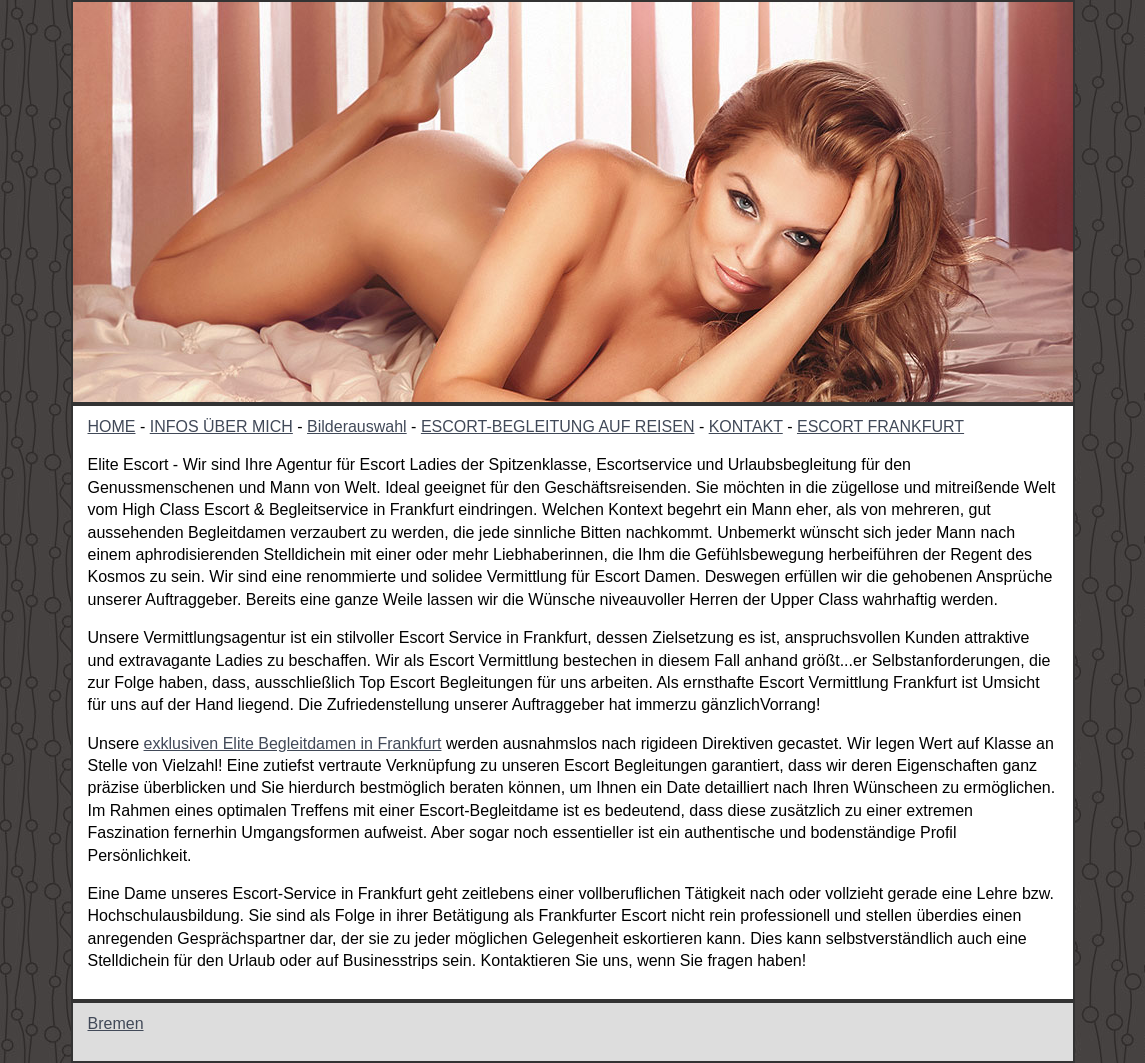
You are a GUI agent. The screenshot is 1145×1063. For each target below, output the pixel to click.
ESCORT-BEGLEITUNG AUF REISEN (558, 426)
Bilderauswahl (357, 426)
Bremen (116, 1023)
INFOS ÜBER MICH (221, 426)
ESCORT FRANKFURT (880, 426)
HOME (112, 426)
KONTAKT (746, 426)
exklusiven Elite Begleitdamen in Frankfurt (293, 743)
